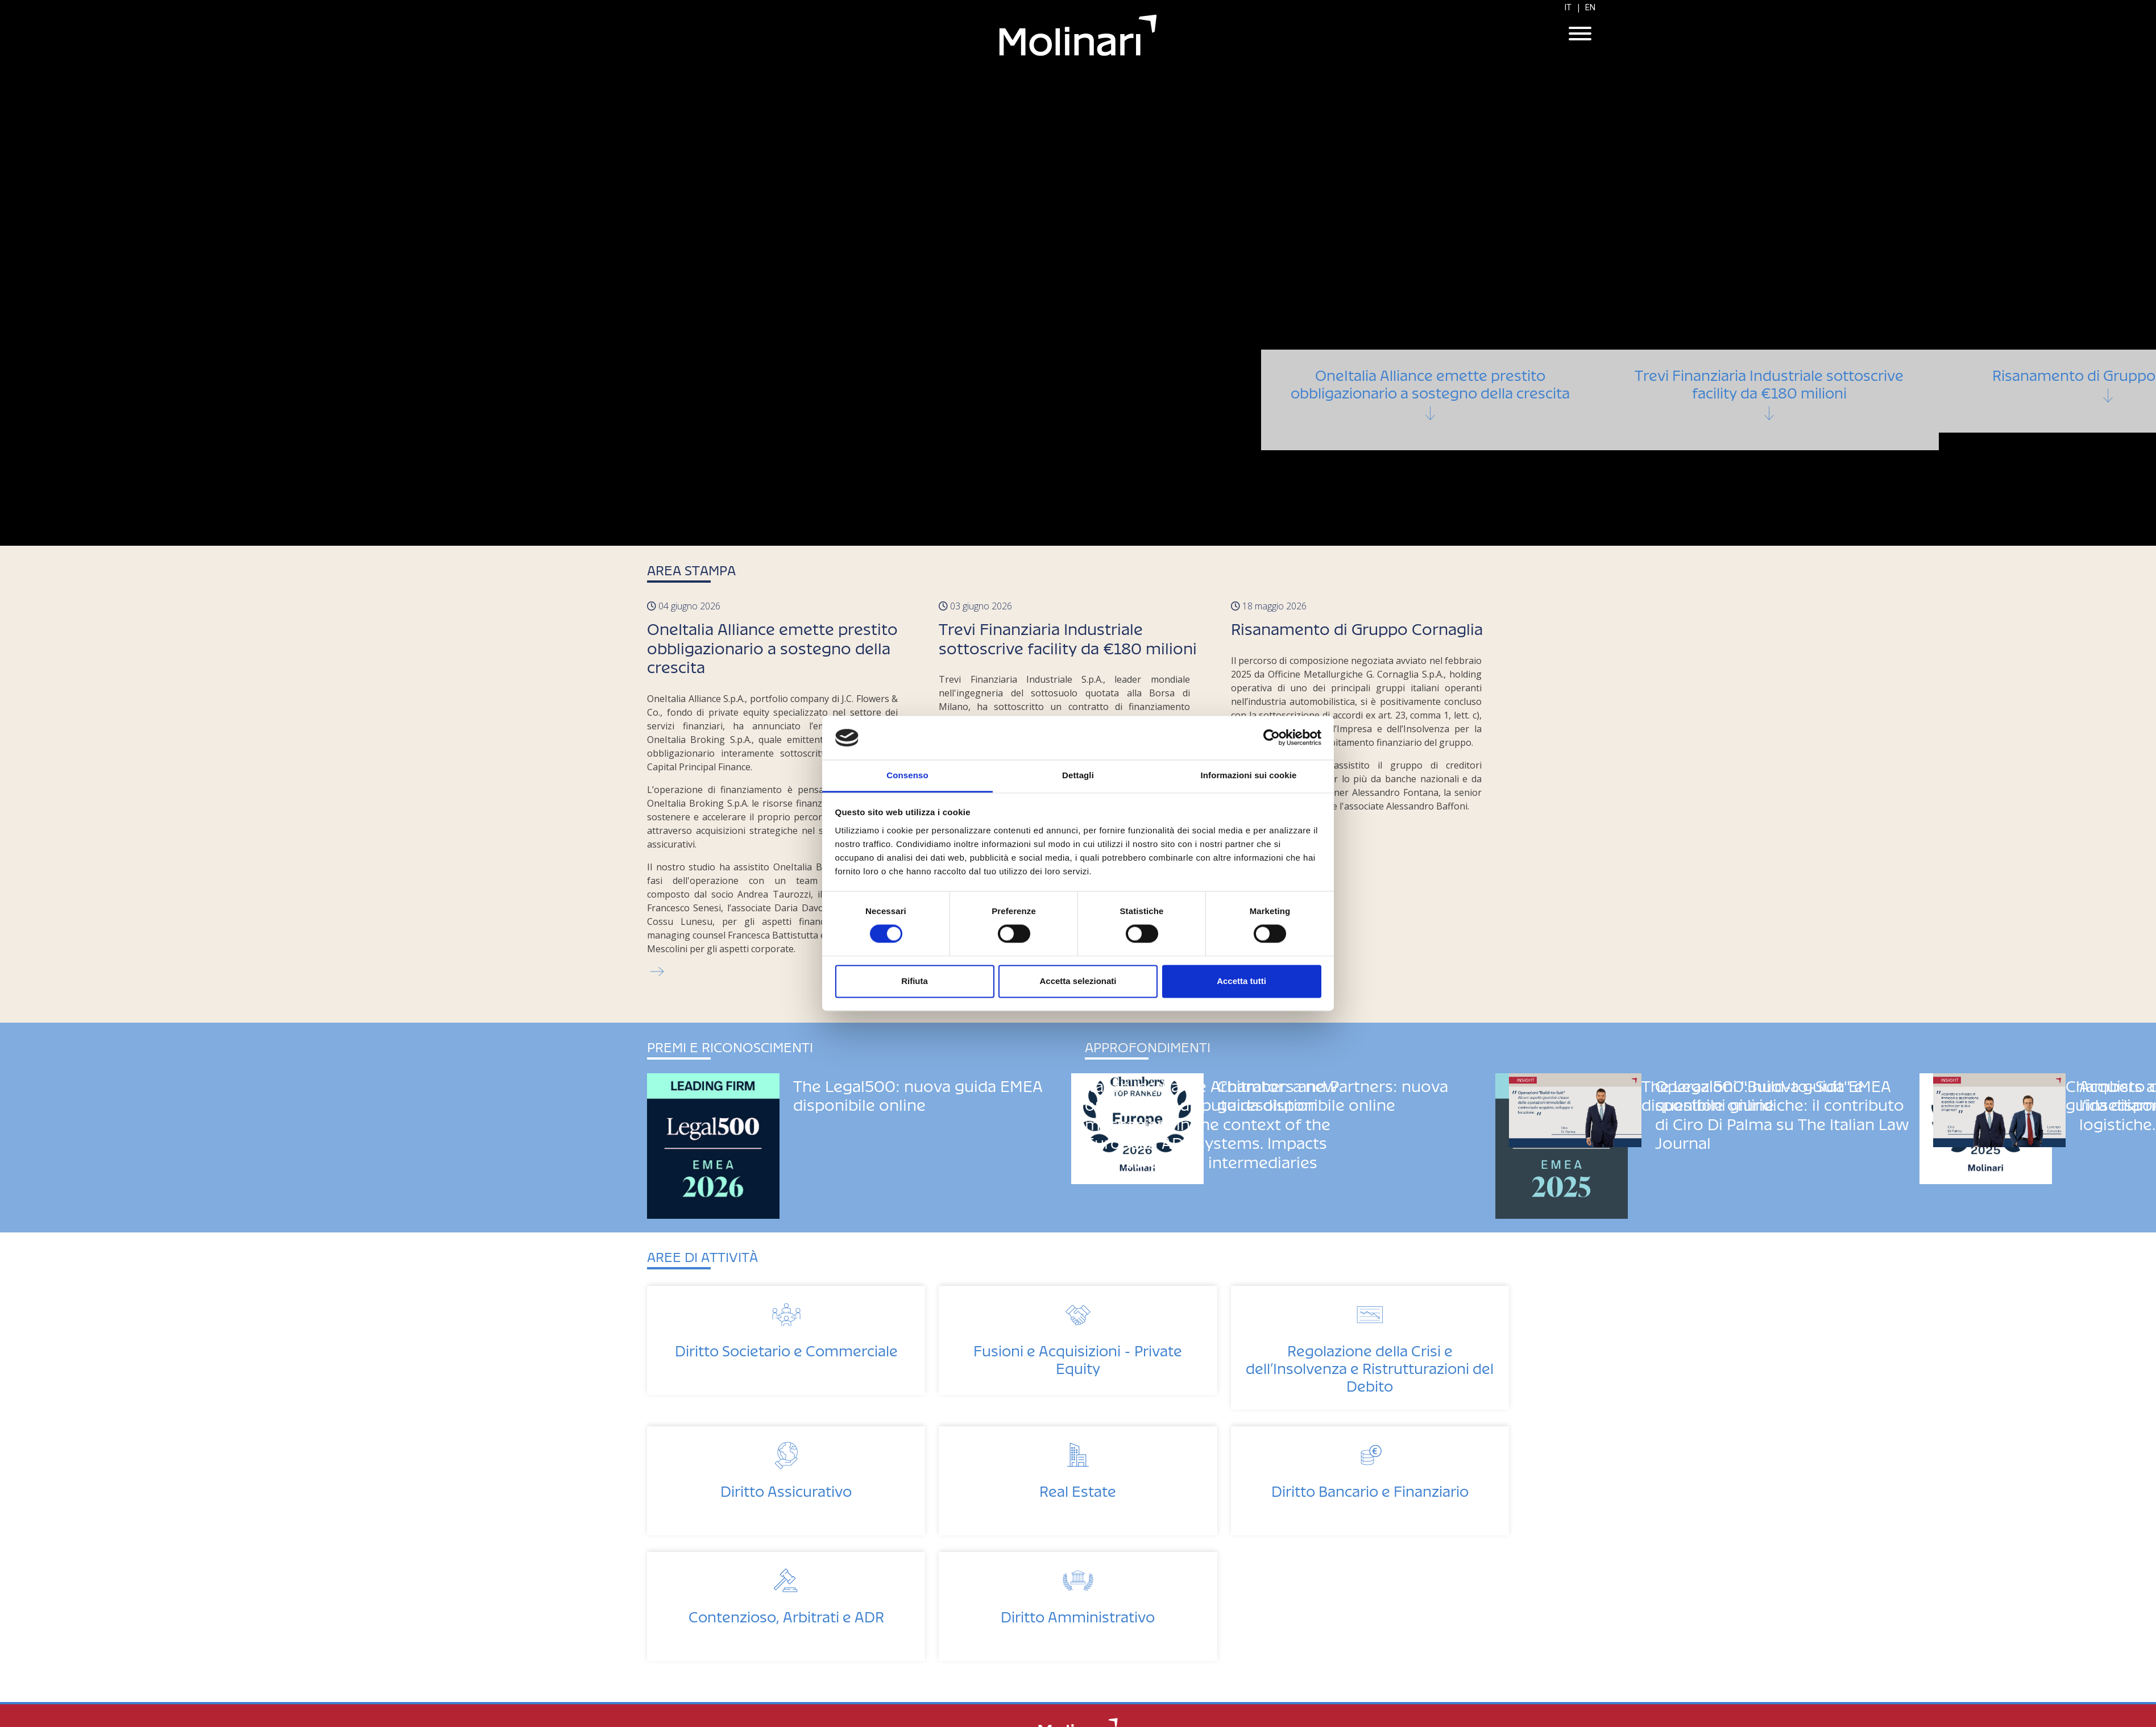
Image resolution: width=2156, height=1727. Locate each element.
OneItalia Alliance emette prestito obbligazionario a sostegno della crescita (1430, 413)
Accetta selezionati (1077, 981)
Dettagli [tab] (1078, 775)
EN (1590, 8)
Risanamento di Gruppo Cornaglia (2108, 395)
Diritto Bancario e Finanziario (1370, 1488)
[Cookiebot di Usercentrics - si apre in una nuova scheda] (1271, 737)
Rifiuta (914, 981)
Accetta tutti (1241, 981)
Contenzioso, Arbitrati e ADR (786, 1614)
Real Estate (1077, 1488)
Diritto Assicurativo (786, 1488)
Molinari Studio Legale (1078, 35)
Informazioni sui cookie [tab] (1249, 775)
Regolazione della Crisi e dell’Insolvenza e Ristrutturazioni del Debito (1370, 1365)
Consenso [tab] (907, 775)
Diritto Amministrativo (1078, 1614)
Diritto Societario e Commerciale (786, 1348)
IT (1568, 8)
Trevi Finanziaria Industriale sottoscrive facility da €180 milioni (1769, 413)
